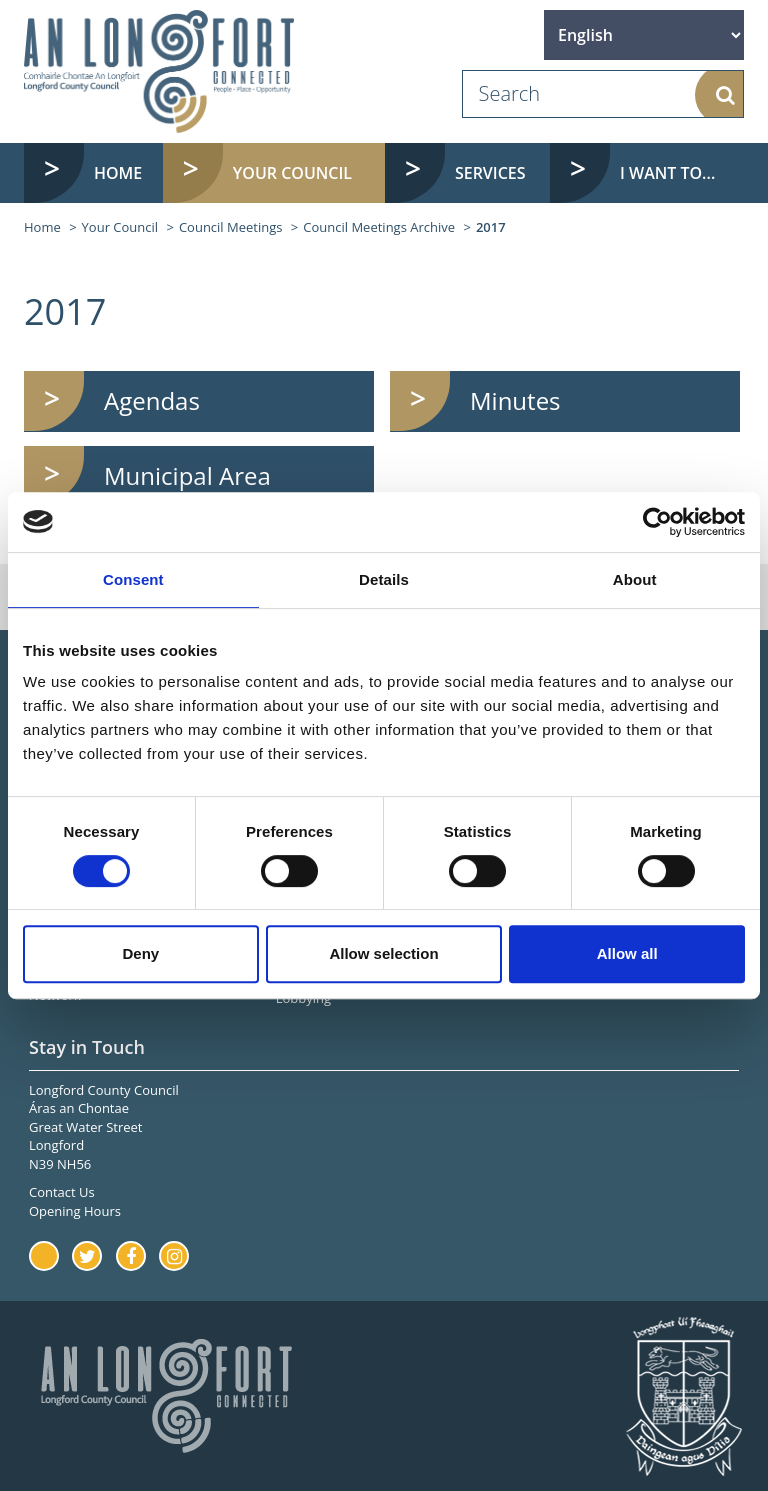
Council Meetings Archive (379, 227)
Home (118, 173)
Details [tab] (384, 579)
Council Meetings (231, 227)
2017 (491, 227)
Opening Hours (75, 1211)
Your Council (120, 227)
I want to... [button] (667, 173)
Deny (140, 953)
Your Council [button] (292, 173)
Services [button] (490, 173)
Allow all (627, 953)
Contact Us (62, 1192)
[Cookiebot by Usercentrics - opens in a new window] (657, 522)
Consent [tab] (133, 579)
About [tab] (635, 579)
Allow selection (383, 953)
